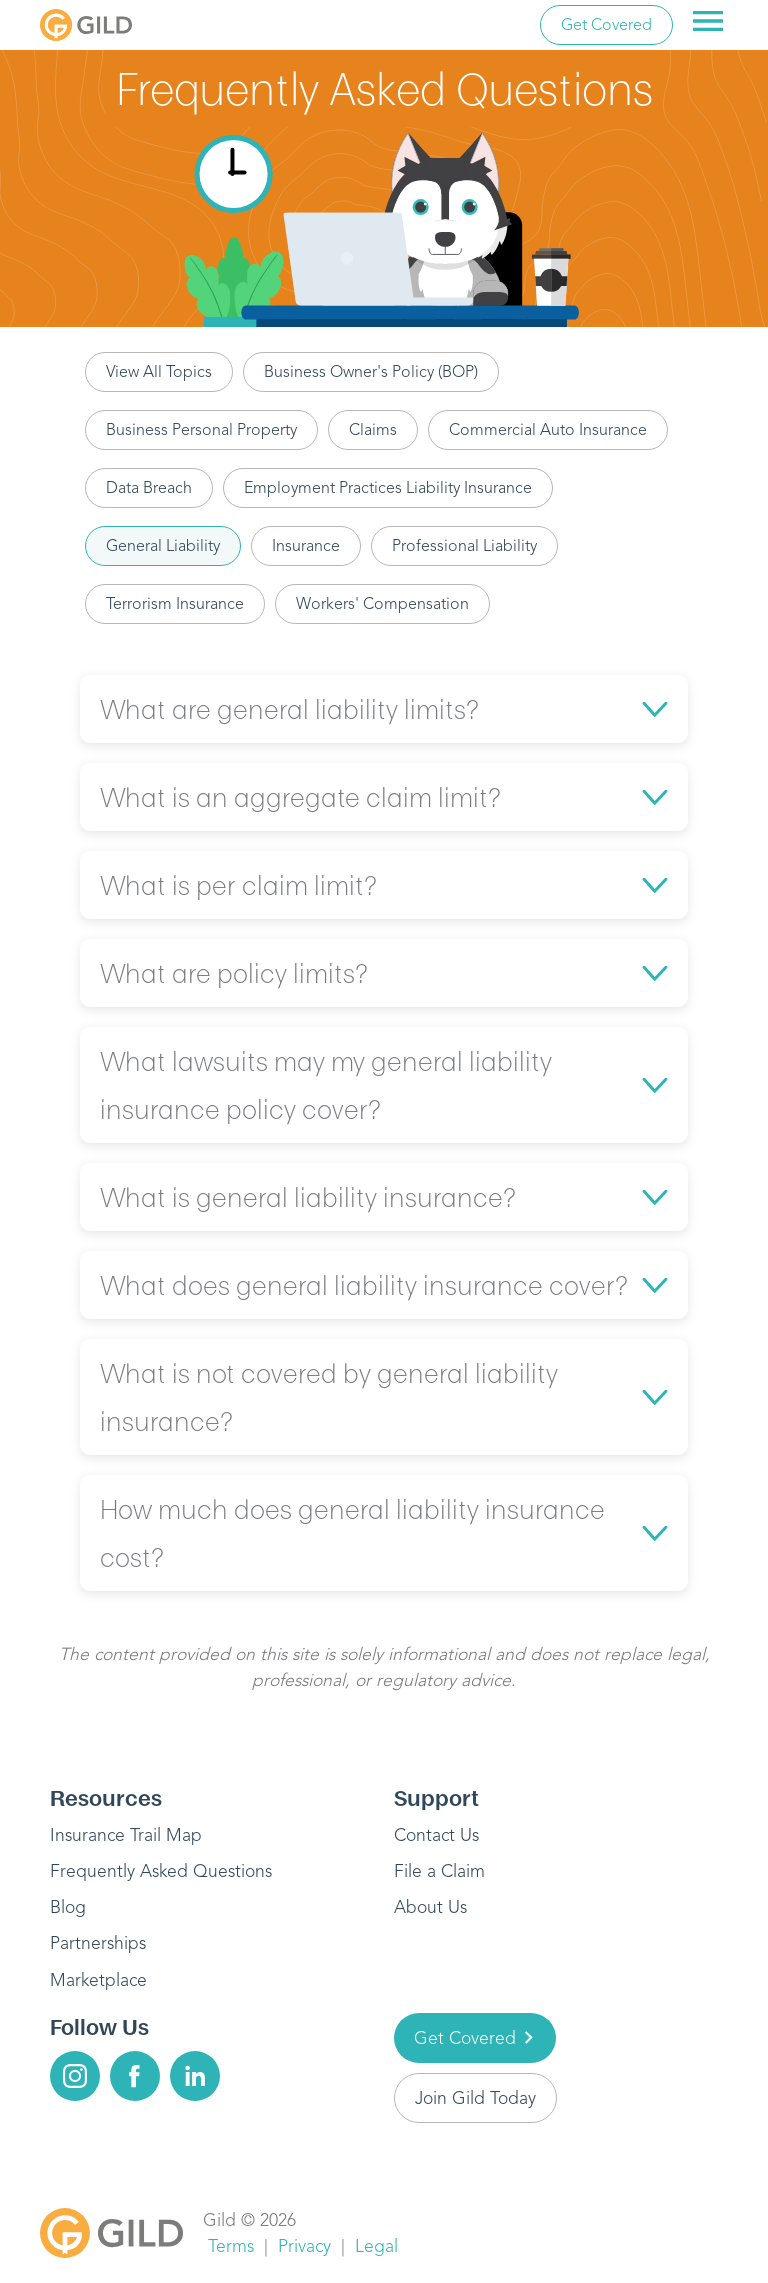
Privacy (304, 2246)
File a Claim (439, 1871)
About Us (430, 1907)
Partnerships (98, 1943)
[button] (384, 709)
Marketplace (98, 1980)
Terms (231, 2246)
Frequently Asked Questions (161, 1871)
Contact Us (436, 1835)
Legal (376, 2246)
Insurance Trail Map (126, 1835)
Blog (68, 1907)
